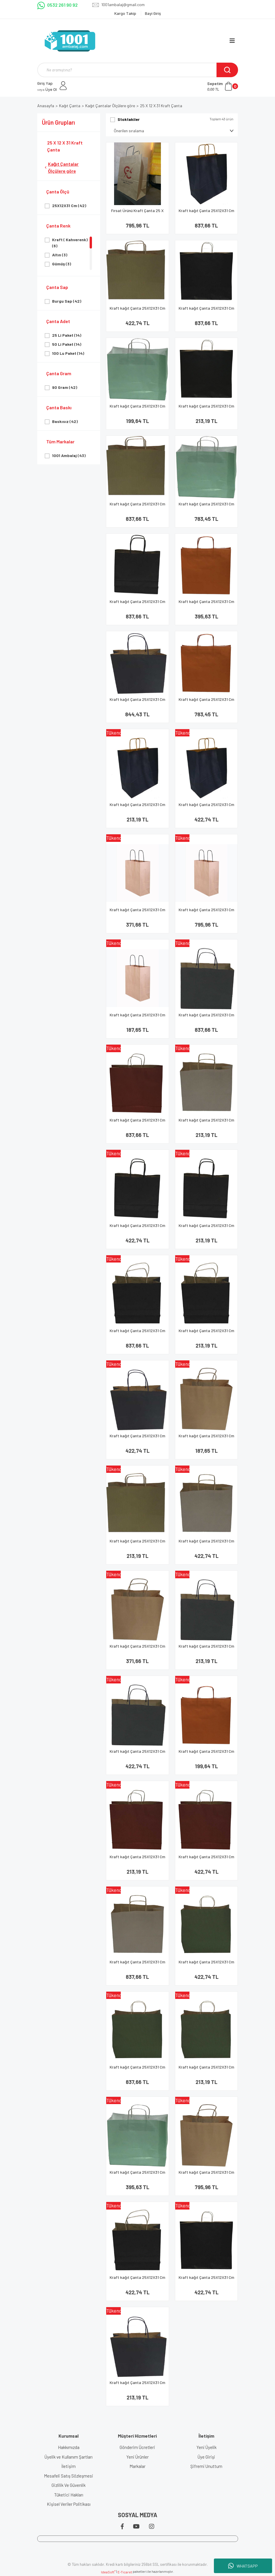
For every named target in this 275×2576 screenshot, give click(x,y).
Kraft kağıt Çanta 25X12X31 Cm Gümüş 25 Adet (206, 1122)
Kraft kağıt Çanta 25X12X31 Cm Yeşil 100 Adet (137, 2069)
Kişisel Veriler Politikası (69, 2504)
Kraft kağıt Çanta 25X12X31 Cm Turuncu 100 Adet (206, 702)
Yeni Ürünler (137, 2456)
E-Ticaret (125, 2572)
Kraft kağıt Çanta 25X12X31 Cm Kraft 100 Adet (206, 912)
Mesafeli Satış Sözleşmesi (68, 2475)
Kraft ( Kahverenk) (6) (70, 242)
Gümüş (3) (61, 263)
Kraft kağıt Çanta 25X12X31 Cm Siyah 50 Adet (137, 1228)
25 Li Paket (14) (66, 335)
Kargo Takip (125, 13)
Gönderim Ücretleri (137, 2447)
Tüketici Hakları (68, 2494)
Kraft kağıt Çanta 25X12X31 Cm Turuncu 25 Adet (206, 1754)
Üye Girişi (206, 2456)
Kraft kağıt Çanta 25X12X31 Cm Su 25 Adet (137, 408)
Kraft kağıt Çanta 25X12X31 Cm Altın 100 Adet (137, 506)
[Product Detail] (137, 733)
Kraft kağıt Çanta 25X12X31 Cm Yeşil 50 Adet (206, 1964)
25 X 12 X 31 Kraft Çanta (161, 105)
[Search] (137, 70)
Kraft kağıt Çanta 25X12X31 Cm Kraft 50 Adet (137, 912)
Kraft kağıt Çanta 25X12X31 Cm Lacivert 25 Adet (137, 807)
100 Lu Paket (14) (68, 353)
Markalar (137, 2466)
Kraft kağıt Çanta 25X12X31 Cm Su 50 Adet (137, 2175)
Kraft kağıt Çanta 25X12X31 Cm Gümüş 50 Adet (206, 1543)
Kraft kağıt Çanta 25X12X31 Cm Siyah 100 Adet (206, 311)
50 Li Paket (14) (66, 344)
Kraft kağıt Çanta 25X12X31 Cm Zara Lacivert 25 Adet (137, 2385)
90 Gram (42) (64, 387)
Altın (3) (59, 254)
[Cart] (222, 86)
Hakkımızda (68, 2447)
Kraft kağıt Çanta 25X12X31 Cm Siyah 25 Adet (206, 408)
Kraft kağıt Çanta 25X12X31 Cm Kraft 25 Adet (137, 1017)
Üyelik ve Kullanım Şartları (69, 2456)
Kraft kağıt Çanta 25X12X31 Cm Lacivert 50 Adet (206, 807)
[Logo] (69, 40)
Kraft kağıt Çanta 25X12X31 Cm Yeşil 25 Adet (206, 2069)
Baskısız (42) (65, 421)
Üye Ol (47, 89)
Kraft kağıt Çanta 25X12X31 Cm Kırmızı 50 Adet (206, 1859)
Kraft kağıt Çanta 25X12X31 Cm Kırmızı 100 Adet (137, 1122)
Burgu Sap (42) (66, 301)
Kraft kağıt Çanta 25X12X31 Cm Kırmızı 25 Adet (137, 1859)
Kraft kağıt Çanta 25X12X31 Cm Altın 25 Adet (137, 1543)
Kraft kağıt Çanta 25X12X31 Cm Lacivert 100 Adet (206, 213)
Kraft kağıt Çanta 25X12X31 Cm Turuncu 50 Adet (206, 604)
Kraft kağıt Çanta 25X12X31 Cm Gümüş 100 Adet (137, 1964)
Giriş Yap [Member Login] (45, 83)
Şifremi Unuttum (206, 2466)
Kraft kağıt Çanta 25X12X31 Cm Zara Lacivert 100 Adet (137, 702)
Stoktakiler (129, 119)
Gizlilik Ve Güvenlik (69, 2485)
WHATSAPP (243, 2566)
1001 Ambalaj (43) (69, 455)
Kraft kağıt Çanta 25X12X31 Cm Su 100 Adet (206, 506)
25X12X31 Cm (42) (69, 205)
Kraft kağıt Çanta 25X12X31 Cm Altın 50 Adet (137, 311)
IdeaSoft (108, 2572)
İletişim (68, 2466)
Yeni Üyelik (206, 2447)
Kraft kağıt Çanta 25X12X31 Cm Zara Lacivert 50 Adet (137, 1438)
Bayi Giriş (153, 13)
